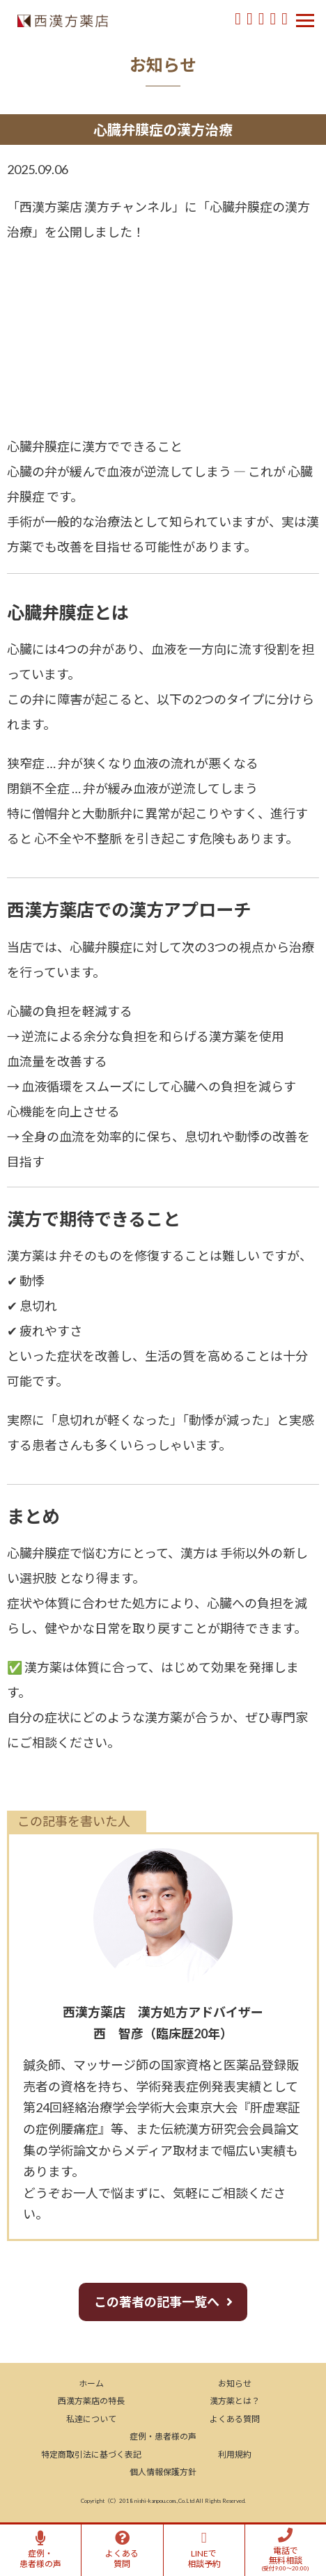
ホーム (91, 2383)
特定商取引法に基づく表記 (91, 2454)
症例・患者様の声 (163, 2436)
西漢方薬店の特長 (91, 2401)
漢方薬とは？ (235, 2401)
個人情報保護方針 (163, 2472)
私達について (91, 2419)
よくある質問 (235, 2419)
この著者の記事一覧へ (156, 2301)
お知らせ (234, 2383)
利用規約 (234, 2454)
